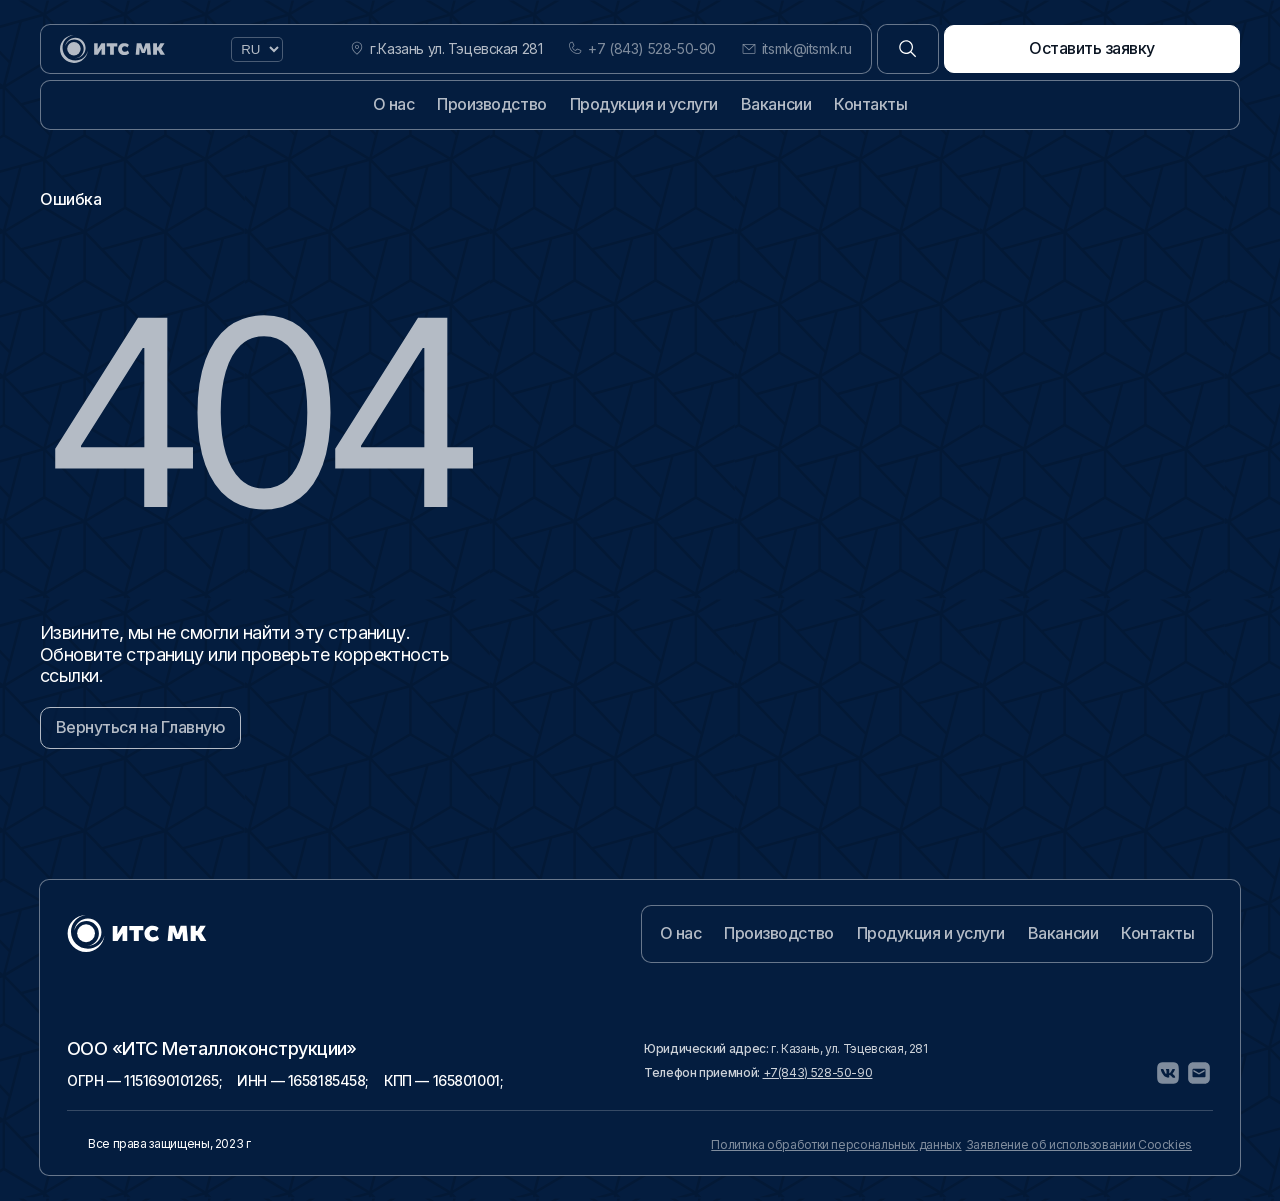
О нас (394, 104)
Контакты (870, 104)
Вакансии (776, 104)
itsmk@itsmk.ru (807, 49)
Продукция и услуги (644, 104)
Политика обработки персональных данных (836, 1144)
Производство (491, 104)
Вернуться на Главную (140, 727)
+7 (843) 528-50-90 (651, 49)
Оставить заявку (1092, 48)
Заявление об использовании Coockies (1079, 1144)
